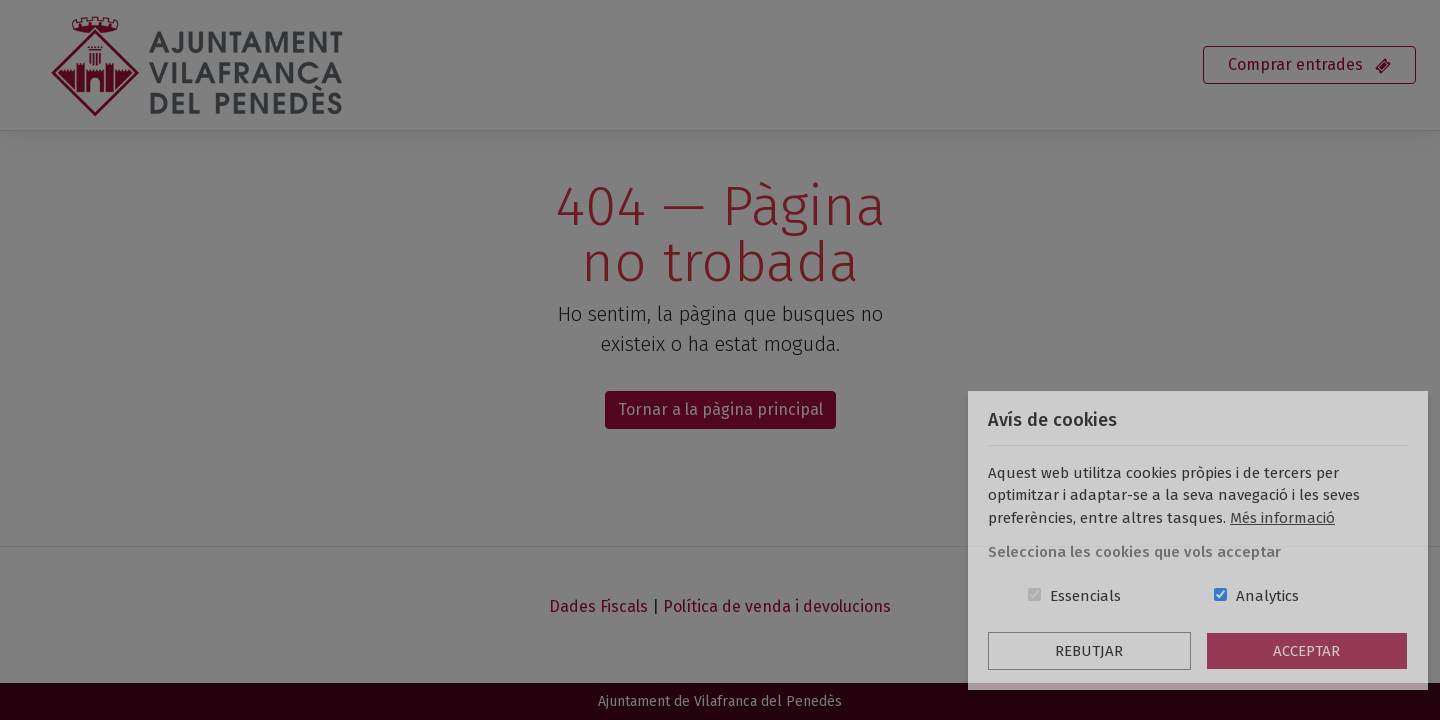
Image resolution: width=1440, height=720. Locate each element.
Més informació (1282, 518)
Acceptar (1306, 651)
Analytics (1267, 596)
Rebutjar (1089, 651)
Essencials (1085, 596)
